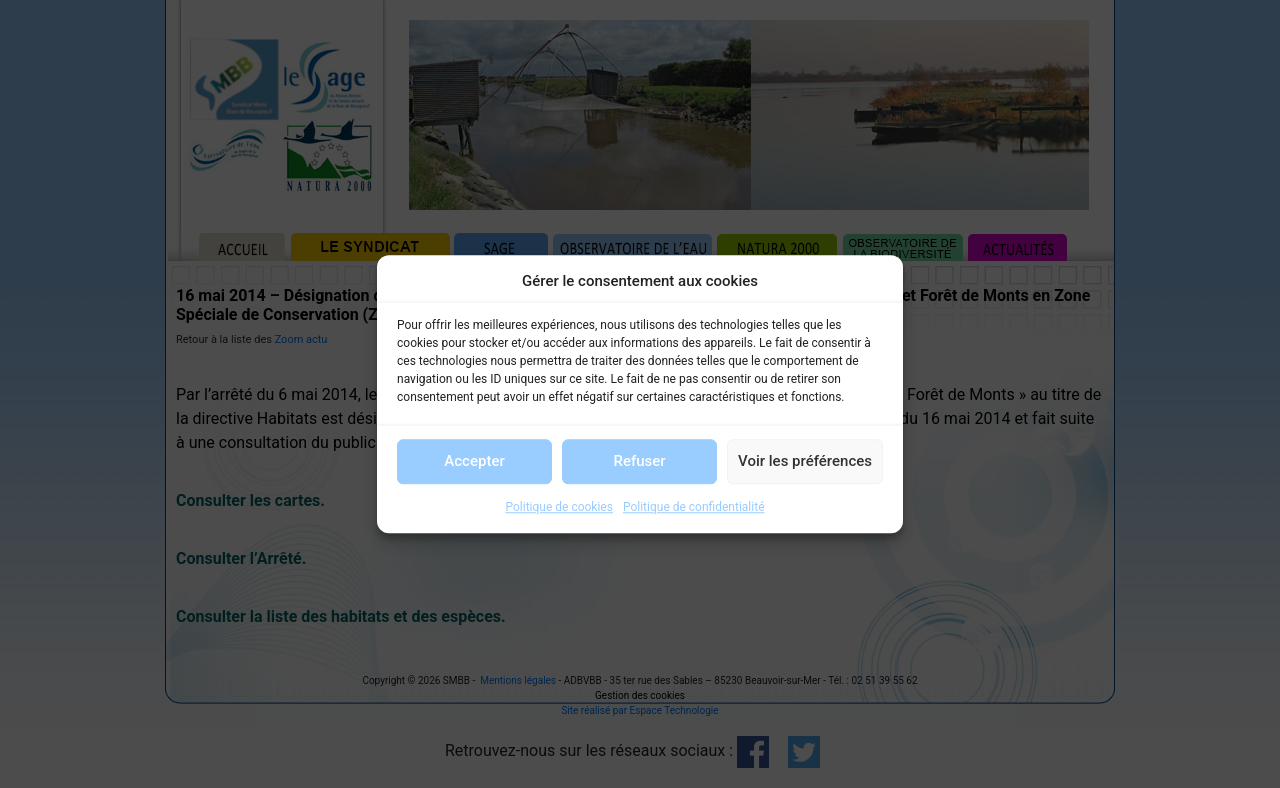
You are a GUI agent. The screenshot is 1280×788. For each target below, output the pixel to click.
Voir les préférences (805, 461)
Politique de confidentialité (694, 507)
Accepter (474, 461)
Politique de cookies (559, 507)
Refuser (639, 461)
